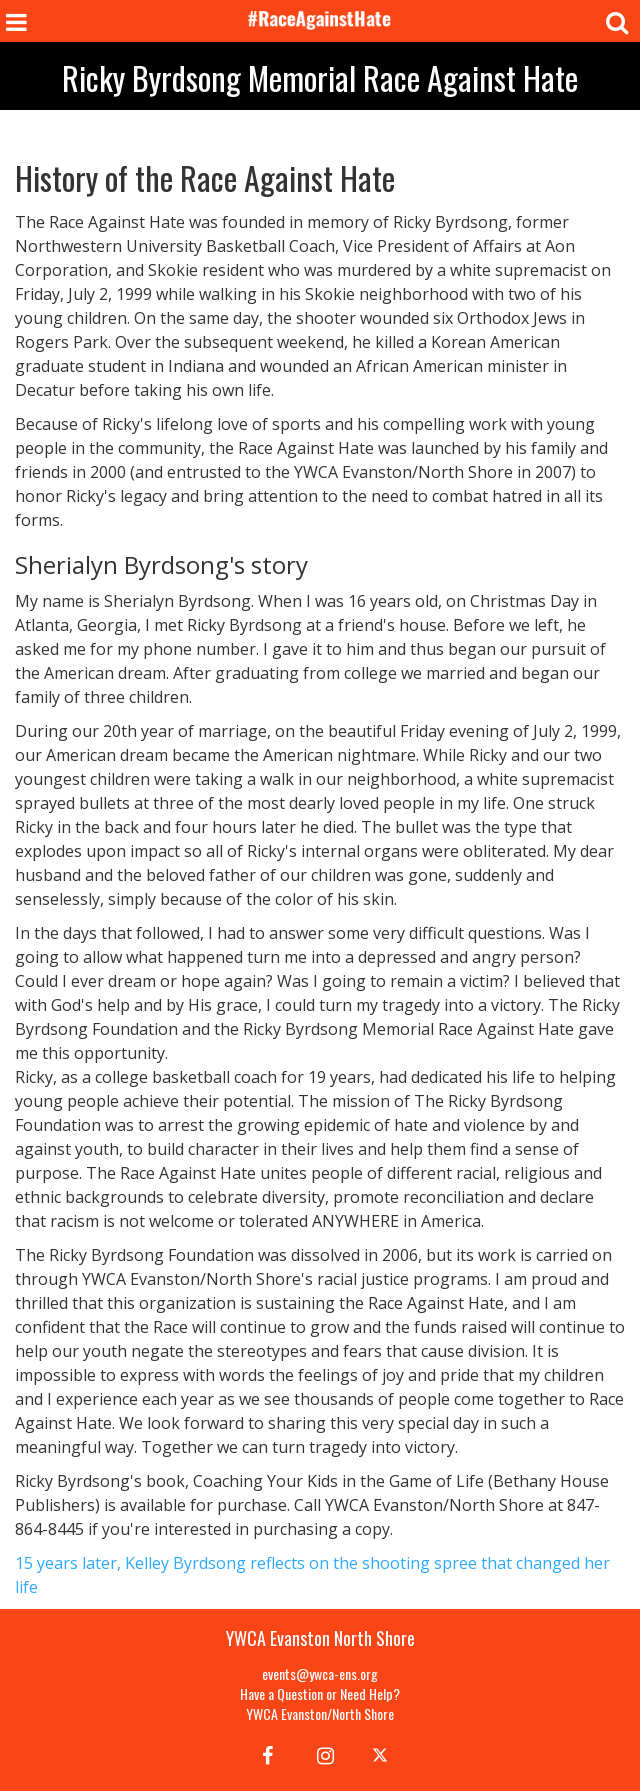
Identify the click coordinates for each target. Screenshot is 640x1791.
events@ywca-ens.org (320, 1673)
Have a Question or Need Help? (320, 1693)
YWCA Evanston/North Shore (320, 1713)
